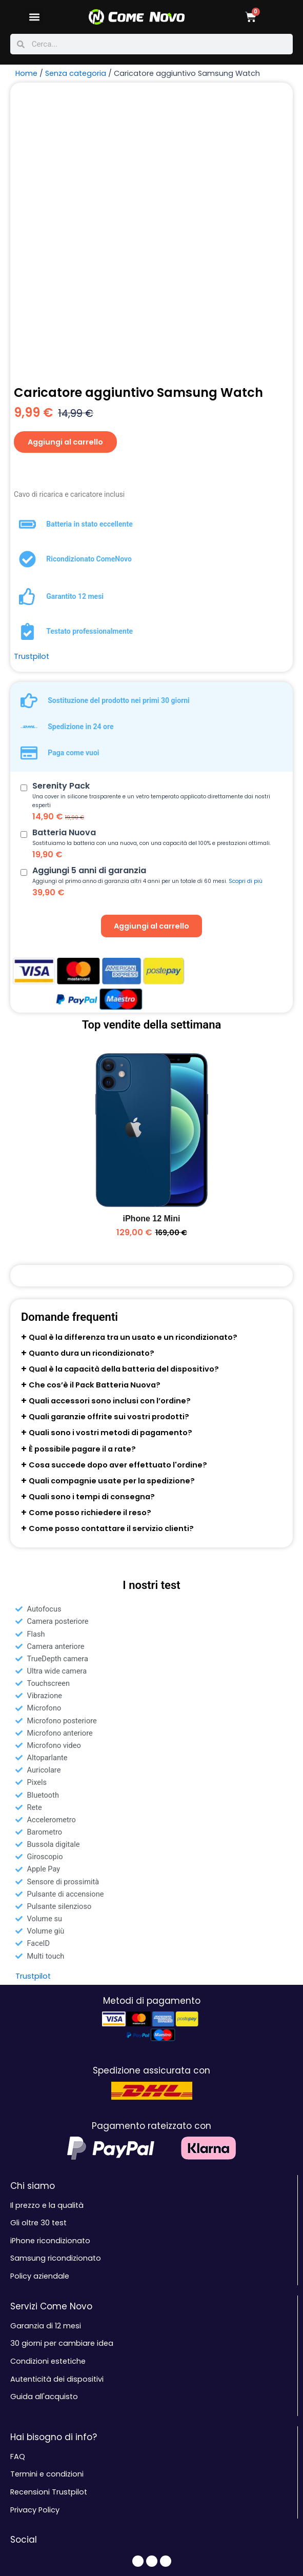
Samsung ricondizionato (55, 2000)
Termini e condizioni (47, 2215)
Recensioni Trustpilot (48, 2233)
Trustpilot (31, 398)
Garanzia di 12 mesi (45, 2067)
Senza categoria (75, 73)
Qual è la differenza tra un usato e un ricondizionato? (133, 1079)
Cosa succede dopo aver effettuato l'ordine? (118, 1206)
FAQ (17, 2198)
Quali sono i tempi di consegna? (92, 1238)
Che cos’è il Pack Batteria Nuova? (94, 1126)
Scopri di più (245, 623)
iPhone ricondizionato (50, 1982)
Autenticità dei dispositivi (57, 2120)
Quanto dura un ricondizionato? (91, 1095)
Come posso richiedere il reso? (90, 1254)
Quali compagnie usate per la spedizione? (112, 1222)
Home (26, 73)
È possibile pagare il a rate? (82, 1190)
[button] (34, 17)
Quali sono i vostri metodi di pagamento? (110, 1174)
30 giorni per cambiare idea (61, 2085)
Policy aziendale (39, 2017)
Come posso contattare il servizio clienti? (111, 1269)
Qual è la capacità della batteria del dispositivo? (124, 1110)
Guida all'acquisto (44, 2138)
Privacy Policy (34, 2251)
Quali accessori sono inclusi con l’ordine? (110, 1142)
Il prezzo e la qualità (47, 1947)
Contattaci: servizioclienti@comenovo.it (84, 2432)
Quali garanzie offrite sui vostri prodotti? (109, 1158)
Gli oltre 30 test (38, 1964)
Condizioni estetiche (48, 2103)
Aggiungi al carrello (66, 183)
